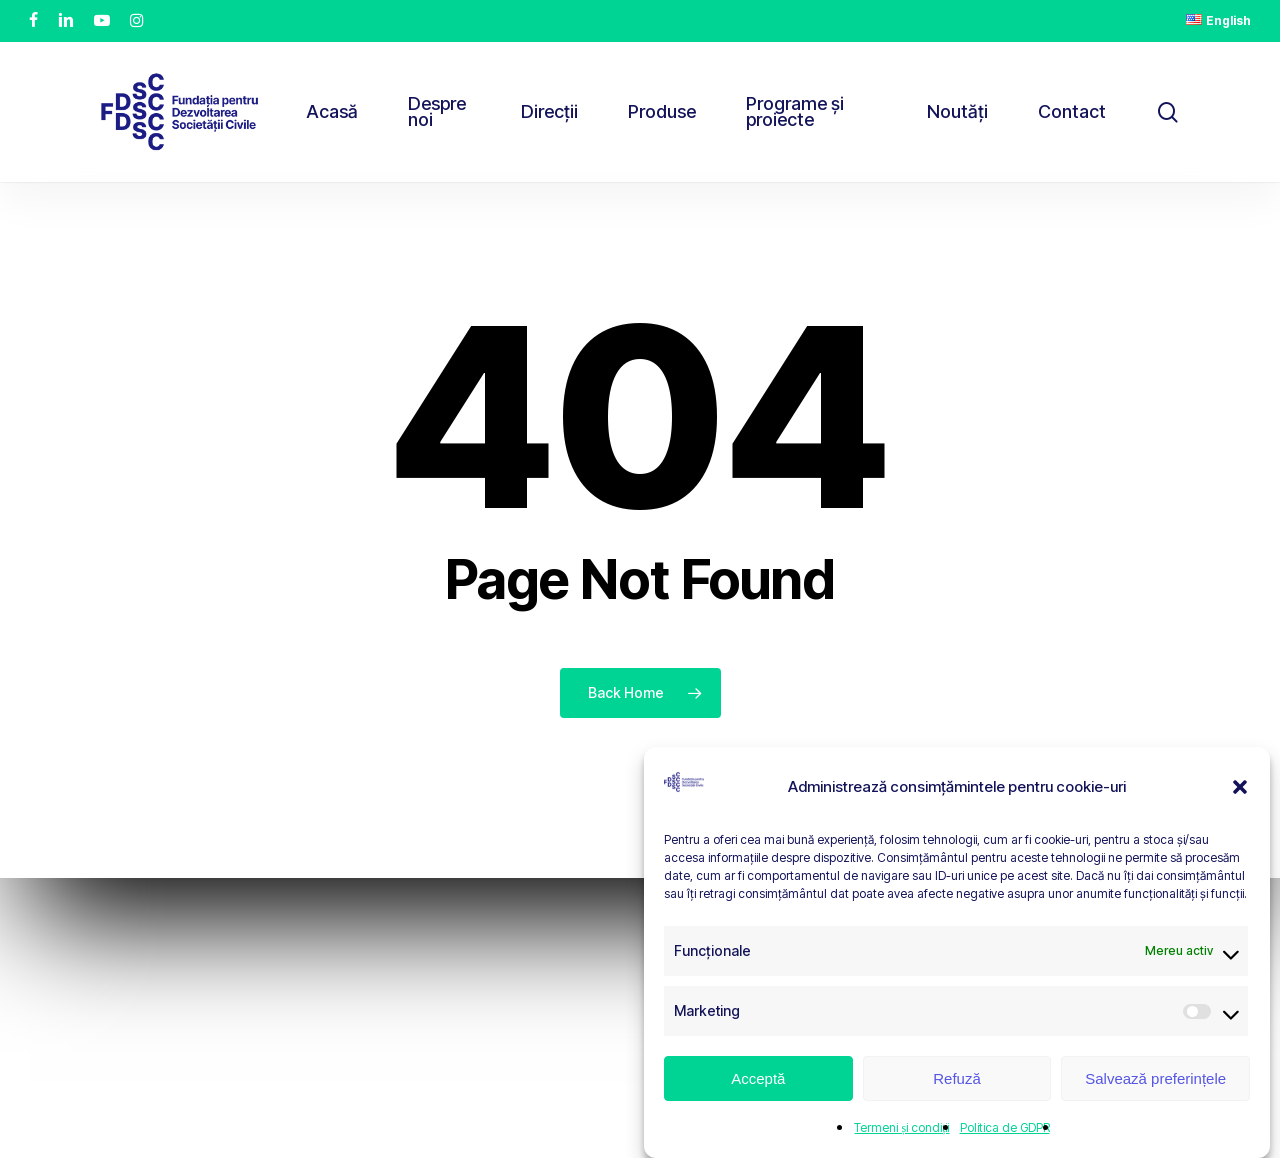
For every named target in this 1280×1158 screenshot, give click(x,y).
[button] (1240, 787)
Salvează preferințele (1155, 1078)
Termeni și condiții (901, 1127)
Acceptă (758, 1078)
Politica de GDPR (1005, 1127)
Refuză (957, 1078)
